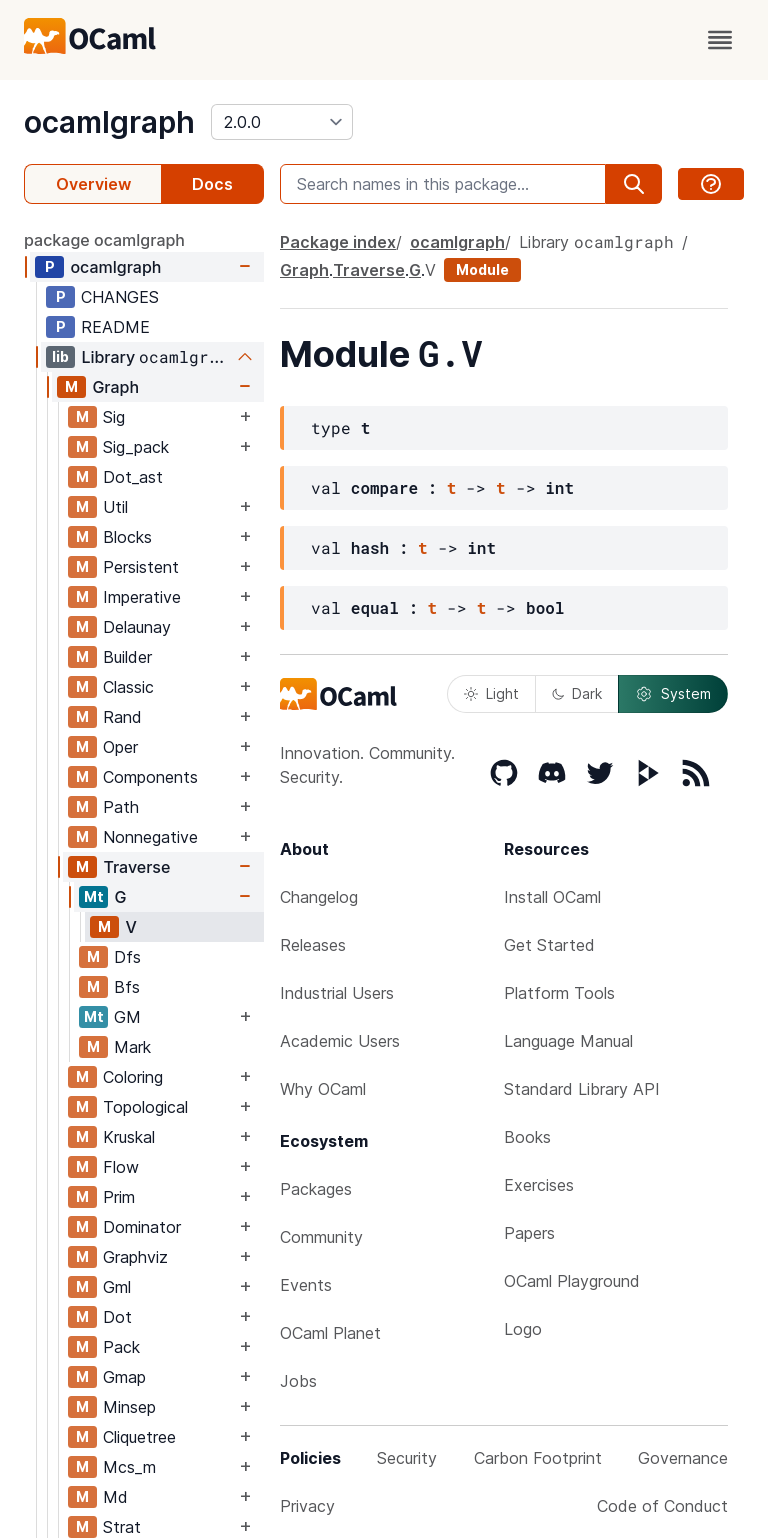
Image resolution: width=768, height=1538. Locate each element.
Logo (523, 1329)
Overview (93, 184)
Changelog (319, 897)
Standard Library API (582, 1089)
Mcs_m (129, 1467)
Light (491, 693)
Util (115, 507)
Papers (529, 1233)
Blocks (127, 537)
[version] (282, 122)
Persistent (141, 567)
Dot (117, 1317)
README (115, 327)
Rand (122, 717)
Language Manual (568, 1041)
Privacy (307, 1506)
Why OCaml (323, 1089)
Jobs (298, 1381)
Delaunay (137, 627)
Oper (120, 747)
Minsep (129, 1407)
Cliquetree (139, 1437)
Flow (121, 1167)
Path (121, 807)
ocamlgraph (109, 122)
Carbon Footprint (538, 1458)
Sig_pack (136, 447)
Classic (128, 687)
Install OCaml (552, 897)
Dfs (127, 957)
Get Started (549, 945)
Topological (145, 1107)
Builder (127, 657)
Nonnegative (150, 837)
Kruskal (129, 1137)
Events (306, 1285)
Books (527, 1137)
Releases (313, 945)
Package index (338, 242)
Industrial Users (337, 993)
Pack (121, 1347)
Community (321, 1237)
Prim (119, 1197)
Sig (114, 417)
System (673, 694)
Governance (683, 1458)
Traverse (136, 867)
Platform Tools (559, 993)
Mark (132, 1047)
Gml (117, 1287)
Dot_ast (133, 477)
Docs (212, 184)
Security (407, 1458)
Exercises (539, 1185)
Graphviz (135, 1257)
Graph (115, 387)
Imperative (142, 597)
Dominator (142, 1227)
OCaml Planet (330, 1333)
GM (127, 1017)
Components (150, 777)
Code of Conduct (662, 1506)
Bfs (127, 987)
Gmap (124, 1377)
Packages (316, 1189)
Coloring (133, 1077)
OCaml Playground (572, 1281)
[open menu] (720, 40)
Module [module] (482, 269)
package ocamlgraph (104, 240)
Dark (577, 693)
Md (115, 1497)
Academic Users (340, 1041)
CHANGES (120, 297)
